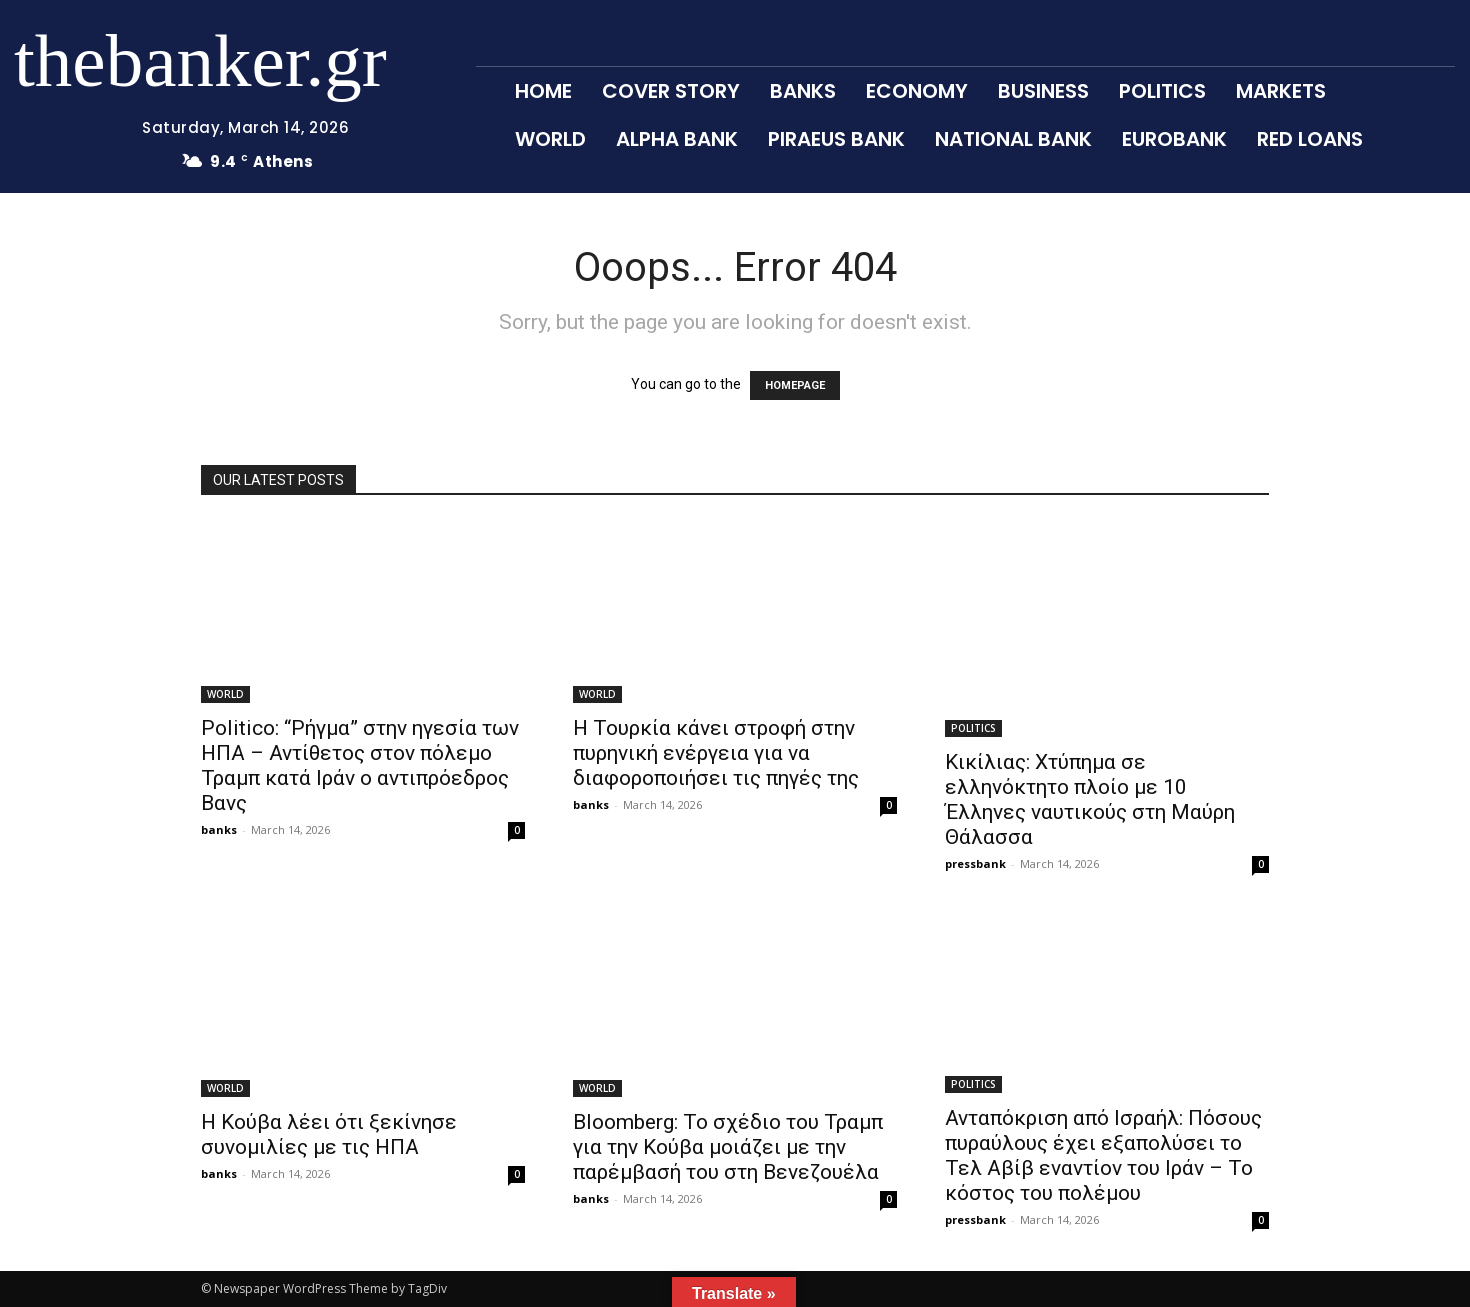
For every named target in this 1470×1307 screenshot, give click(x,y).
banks (219, 829)
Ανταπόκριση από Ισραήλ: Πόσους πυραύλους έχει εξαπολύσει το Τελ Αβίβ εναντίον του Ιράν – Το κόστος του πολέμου (1103, 1155)
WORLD (225, 694)
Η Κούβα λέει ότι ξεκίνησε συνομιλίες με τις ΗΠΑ (329, 1134)
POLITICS (973, 728)
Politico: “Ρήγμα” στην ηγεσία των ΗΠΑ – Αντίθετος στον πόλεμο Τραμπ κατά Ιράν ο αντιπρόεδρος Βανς (360, 765)
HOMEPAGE (795, 385)
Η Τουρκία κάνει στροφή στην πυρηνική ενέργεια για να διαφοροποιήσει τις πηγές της (716, 753)
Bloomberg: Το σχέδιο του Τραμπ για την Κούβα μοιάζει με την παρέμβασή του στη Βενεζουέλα (728, 1147)
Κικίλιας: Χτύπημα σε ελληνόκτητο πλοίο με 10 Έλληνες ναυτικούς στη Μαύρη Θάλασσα (1090, 799)
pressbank (975, 863)
